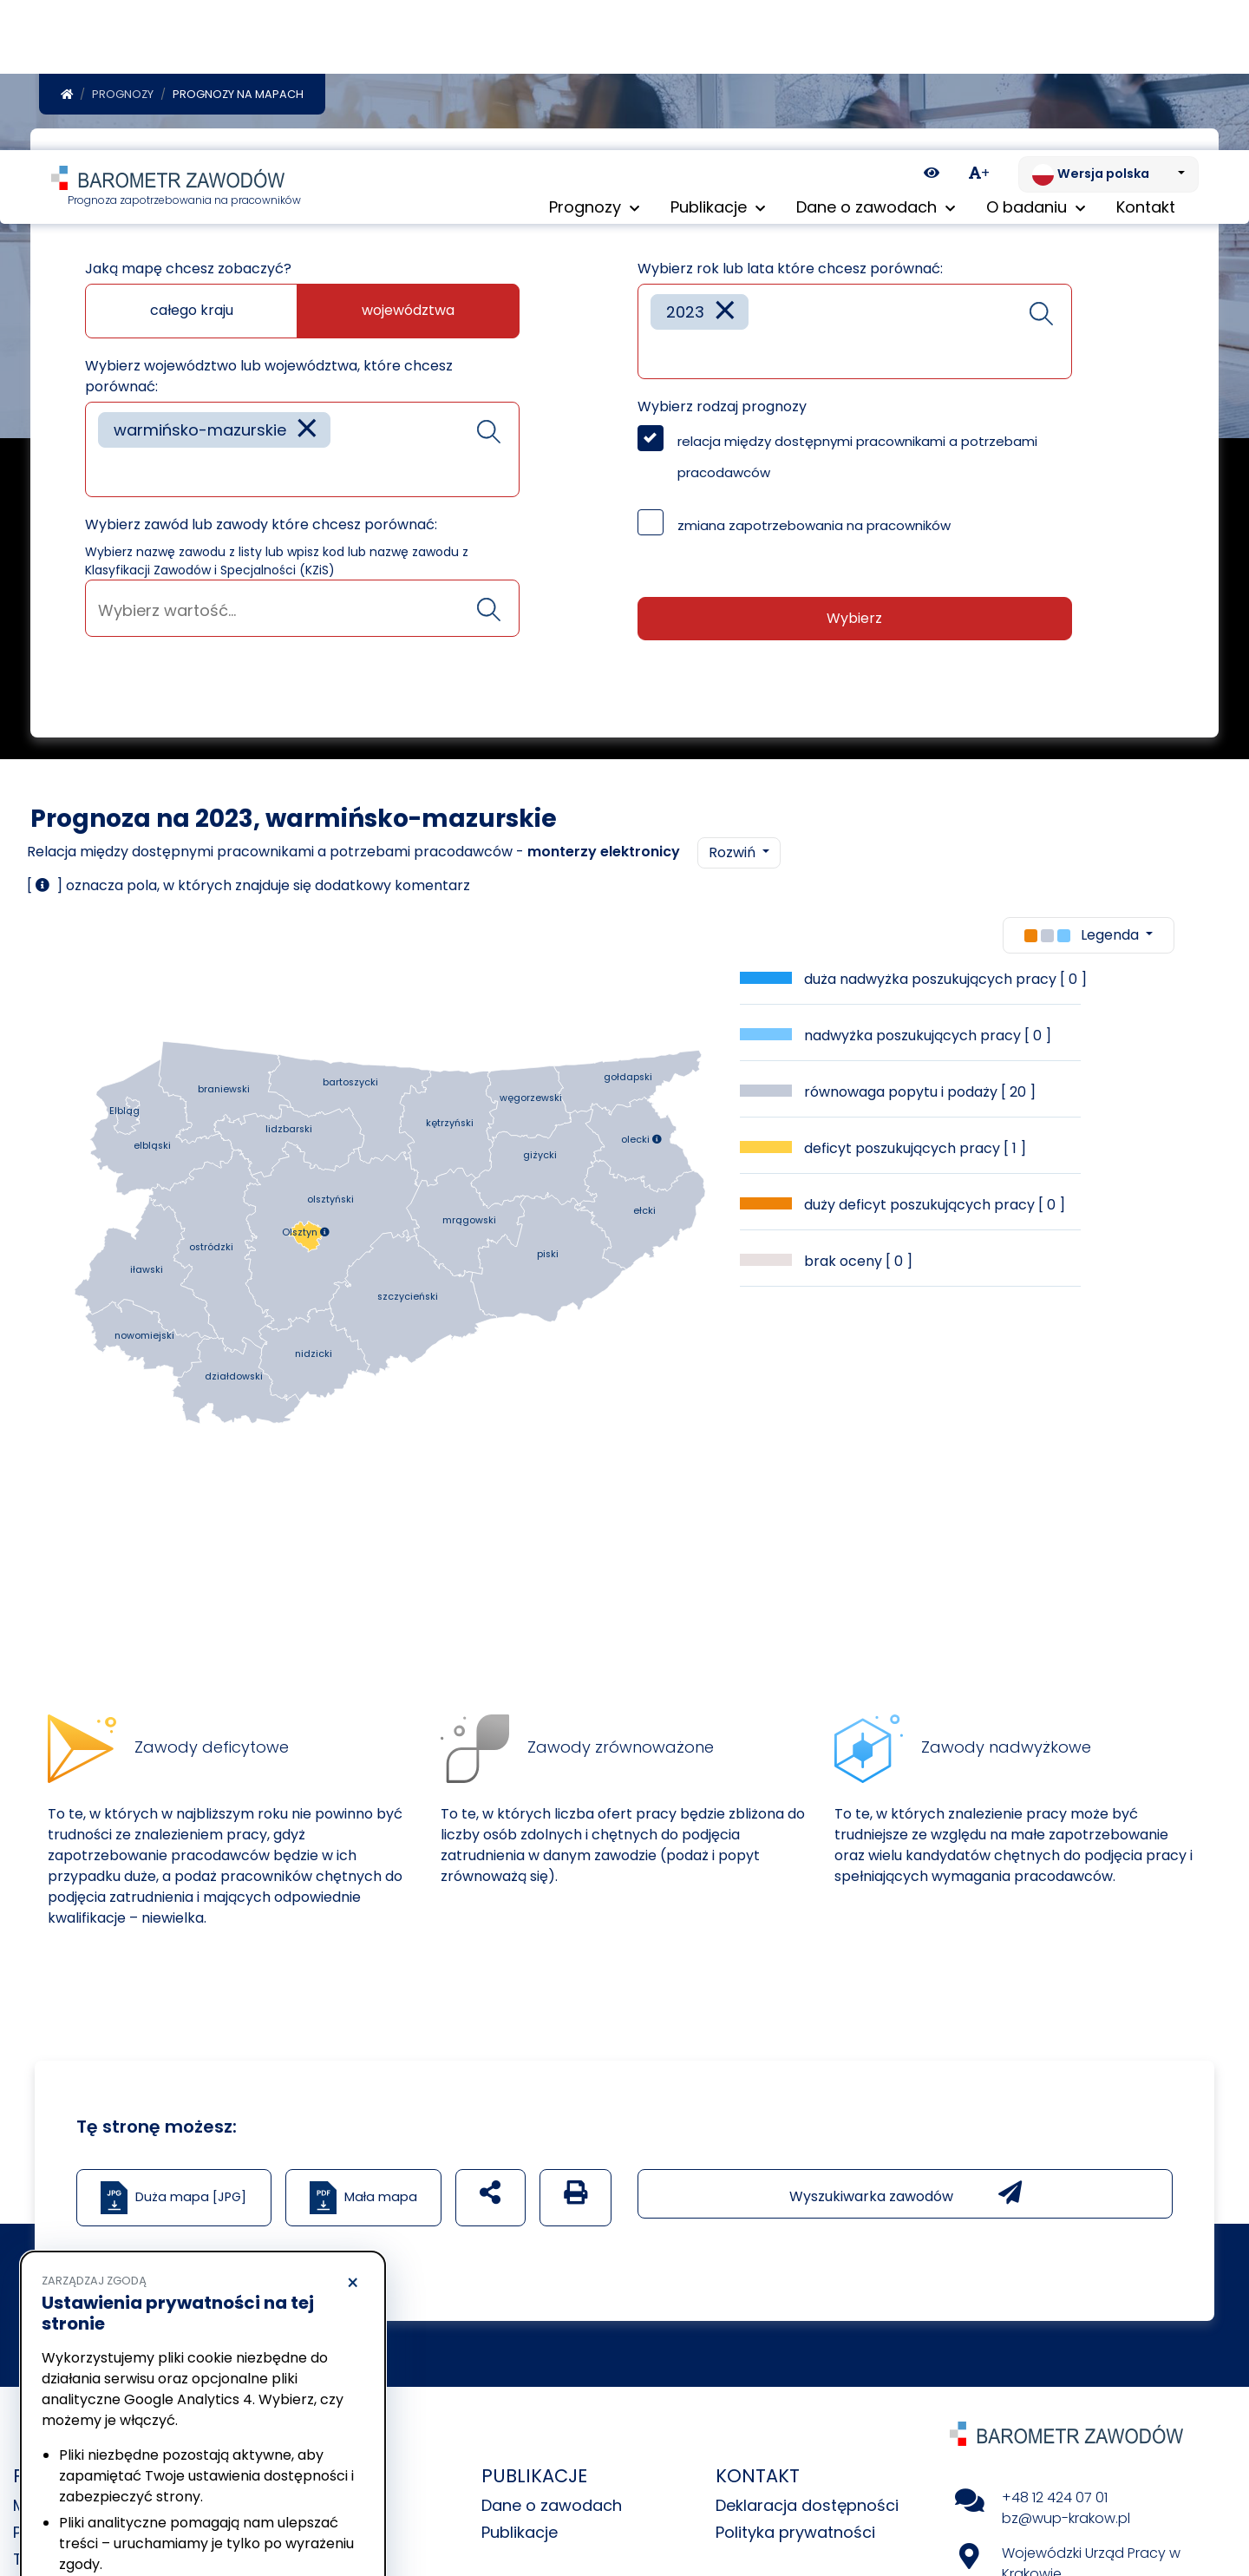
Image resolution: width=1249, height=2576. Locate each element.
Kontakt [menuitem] (1145, 60)
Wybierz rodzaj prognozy (722, 410)
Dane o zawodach (551, 2509)
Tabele (39, 2562)
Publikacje (519, 2536)
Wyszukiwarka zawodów (905, 2197)
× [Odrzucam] (352, 2133)
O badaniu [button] (1035, 60)
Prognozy (123, 97)
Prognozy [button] (594, 60)
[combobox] (302, 453)
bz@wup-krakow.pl (1066, 2522)
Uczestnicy (288, 2562)
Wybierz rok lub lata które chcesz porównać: (790, 272)
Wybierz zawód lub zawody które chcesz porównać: (261, 528)
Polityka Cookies (258, 2447)
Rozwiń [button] (734, 856)
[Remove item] (307, 433)
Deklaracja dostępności (807, 2509)
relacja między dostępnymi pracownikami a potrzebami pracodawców (857, 460)
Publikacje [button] (717, 60)
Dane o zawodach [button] (875, 60)
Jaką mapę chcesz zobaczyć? (188, 272)
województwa (408, 314)
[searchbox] (104, 474)
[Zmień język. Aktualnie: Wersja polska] (1108, 24)
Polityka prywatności (795, 2536)
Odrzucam (120, 2511)
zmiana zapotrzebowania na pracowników (814, 529)
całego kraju (191, 314)
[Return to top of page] (1227, 2502)
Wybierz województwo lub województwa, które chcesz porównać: (269, 379)
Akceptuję (286, 2511)
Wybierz (854, 622)
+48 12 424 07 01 (1055, 2501)
